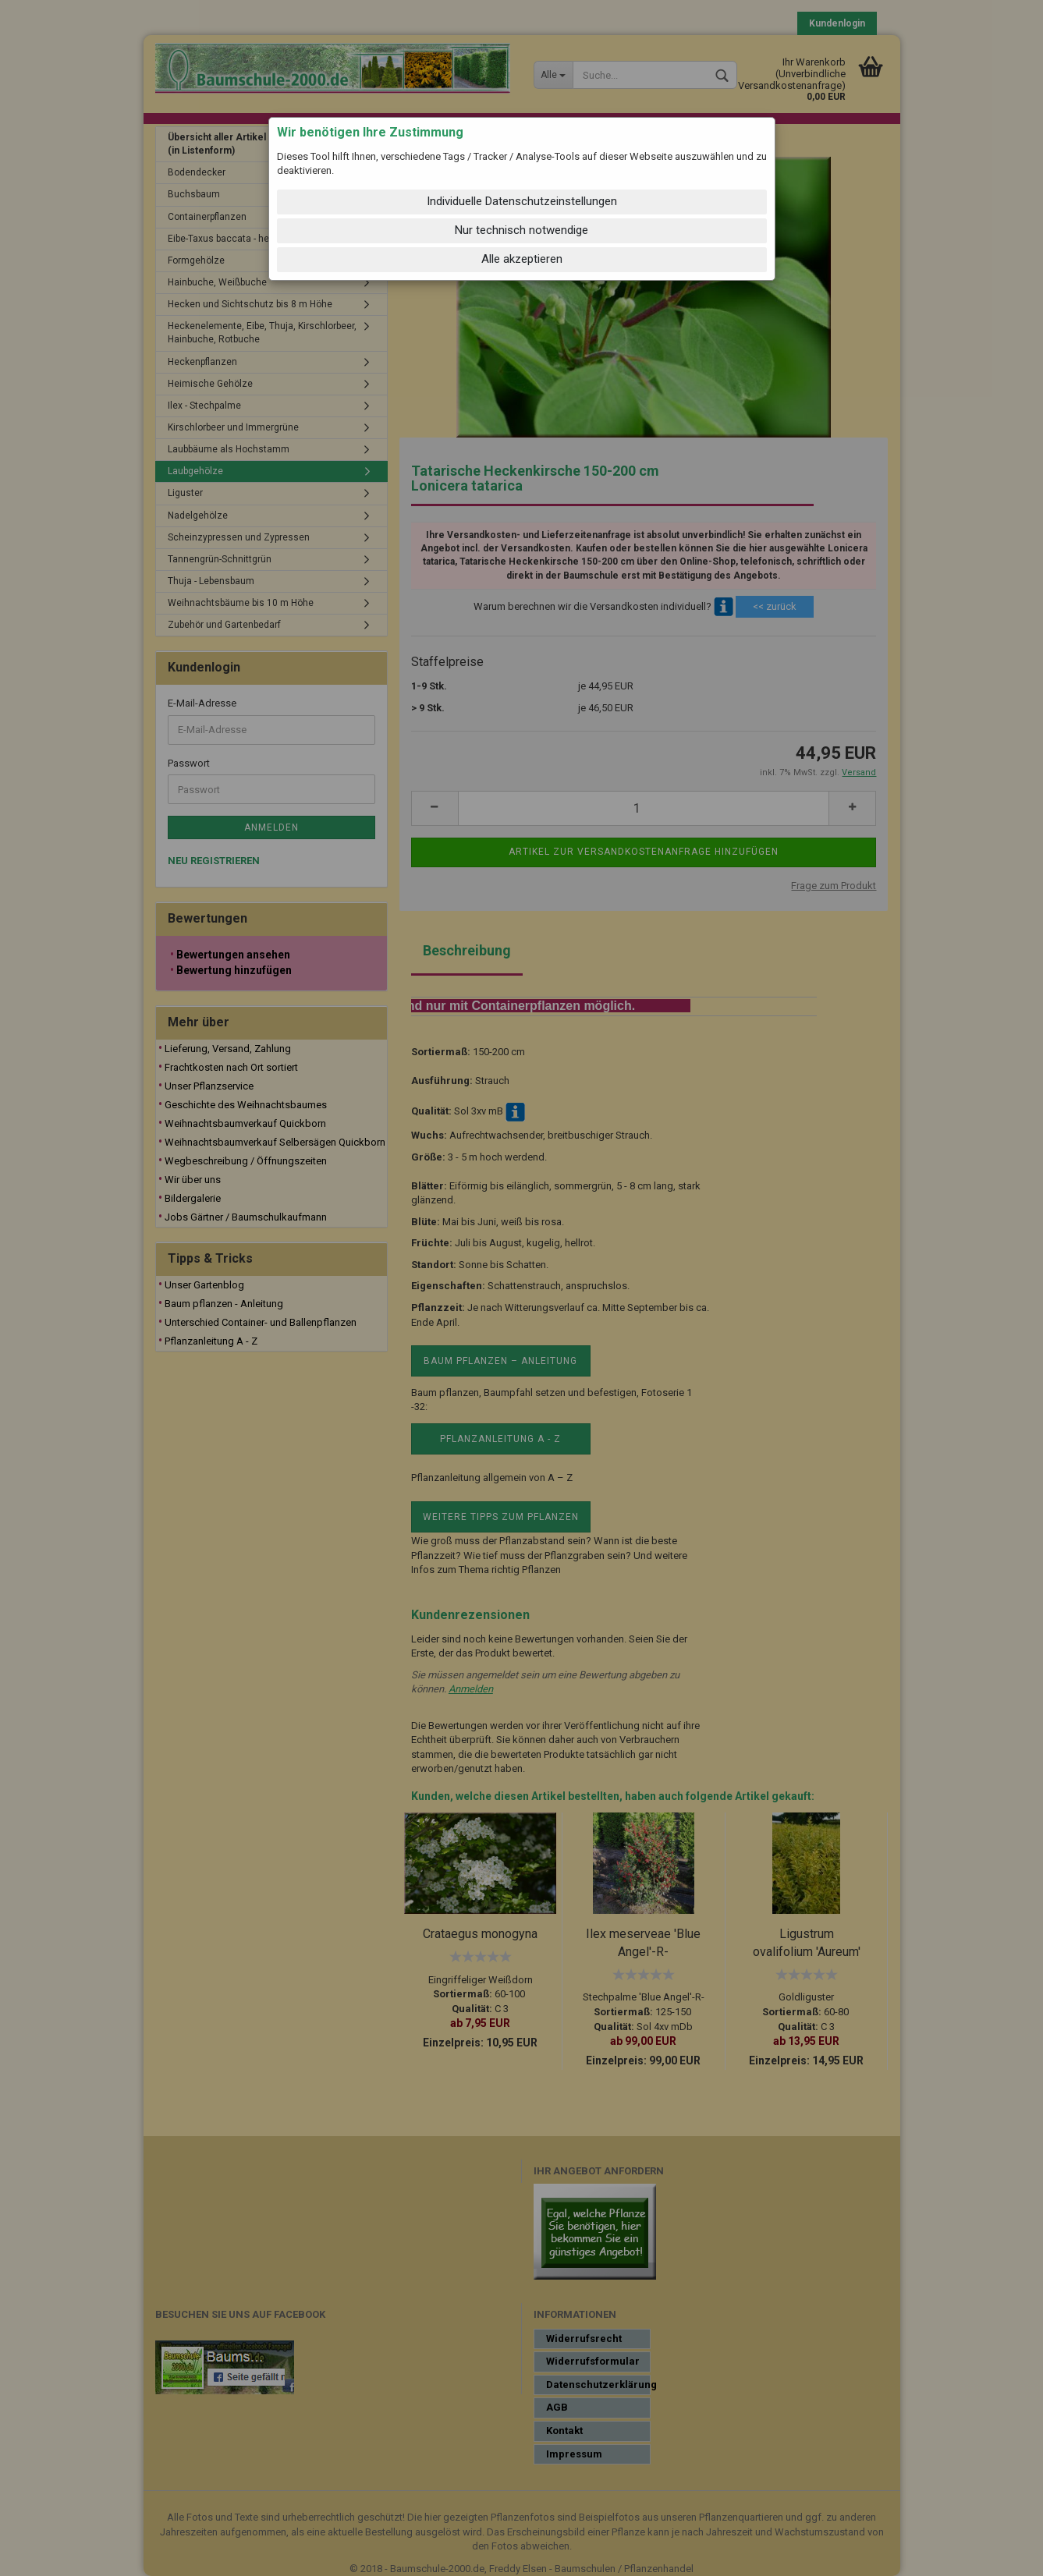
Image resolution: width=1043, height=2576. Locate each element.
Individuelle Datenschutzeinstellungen (522, 201)
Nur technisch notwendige (521, 230)
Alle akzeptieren (521, 259)
